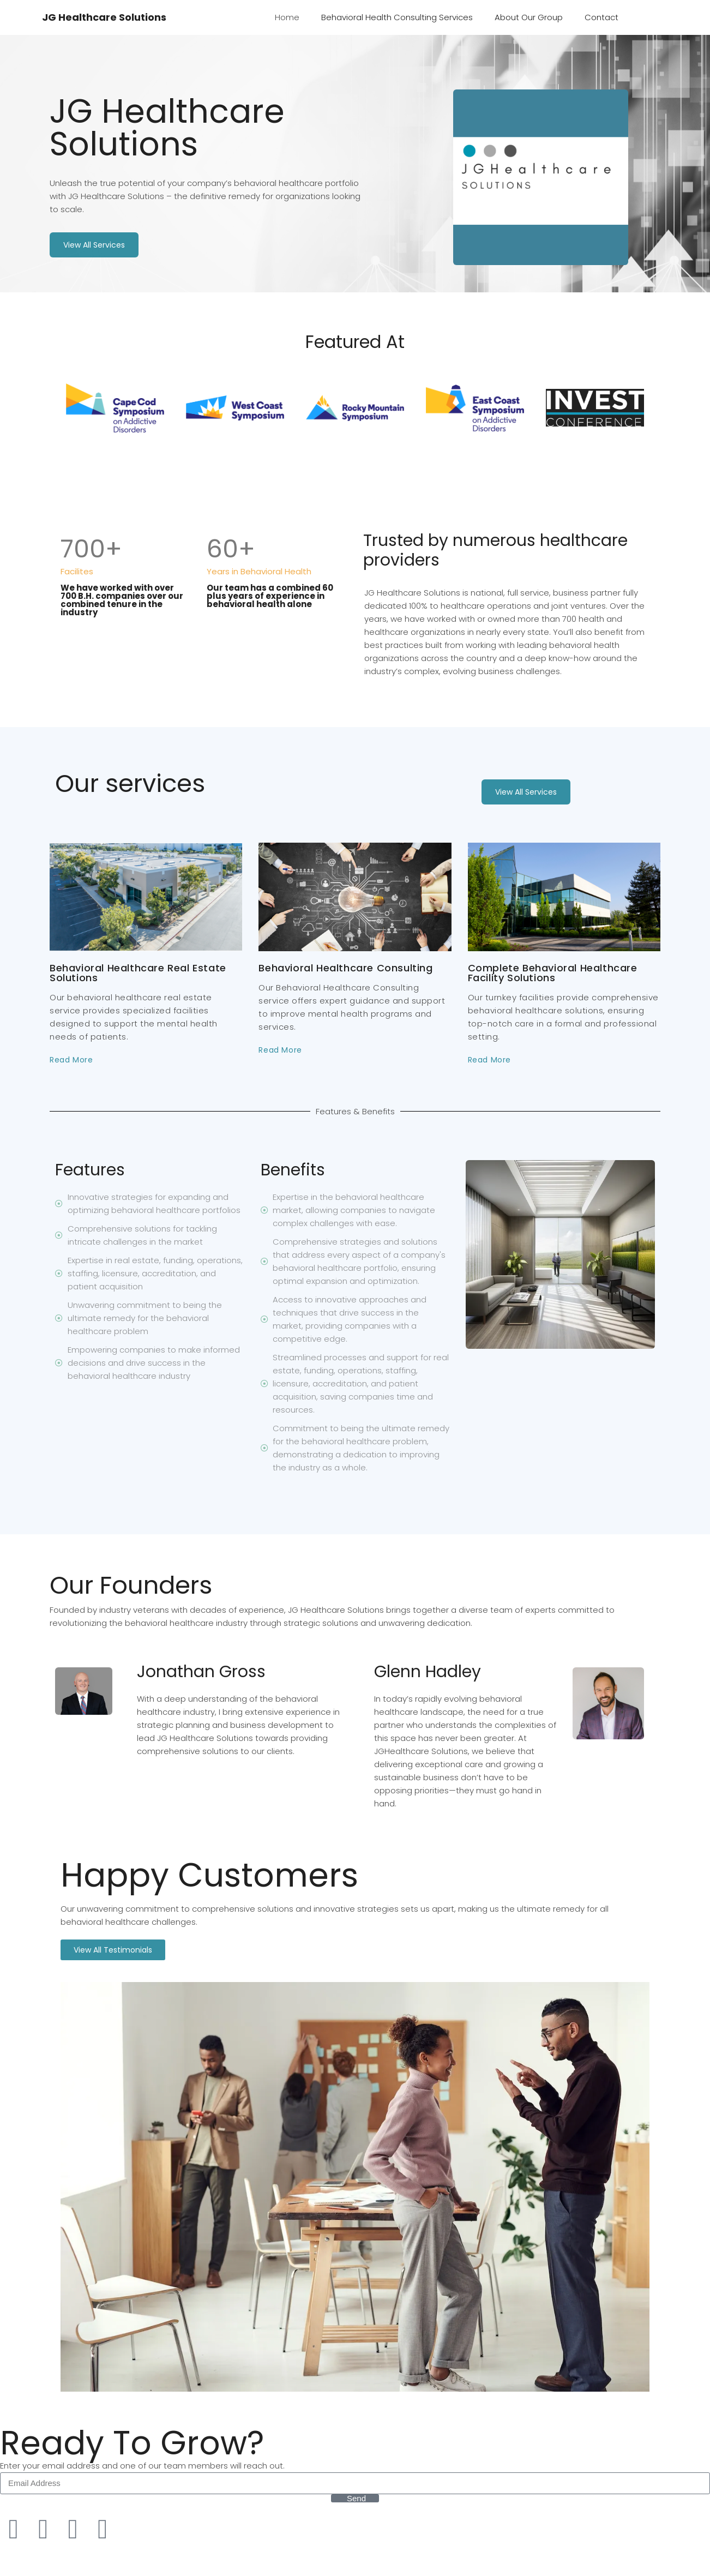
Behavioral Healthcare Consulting (345, 968)
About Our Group (529, 17)
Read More (71, 1059)
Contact (601, 17)
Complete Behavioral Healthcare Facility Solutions (552, 972)
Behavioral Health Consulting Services (397, 17)
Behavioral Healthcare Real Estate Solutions (138, 972)
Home (287, 17)
